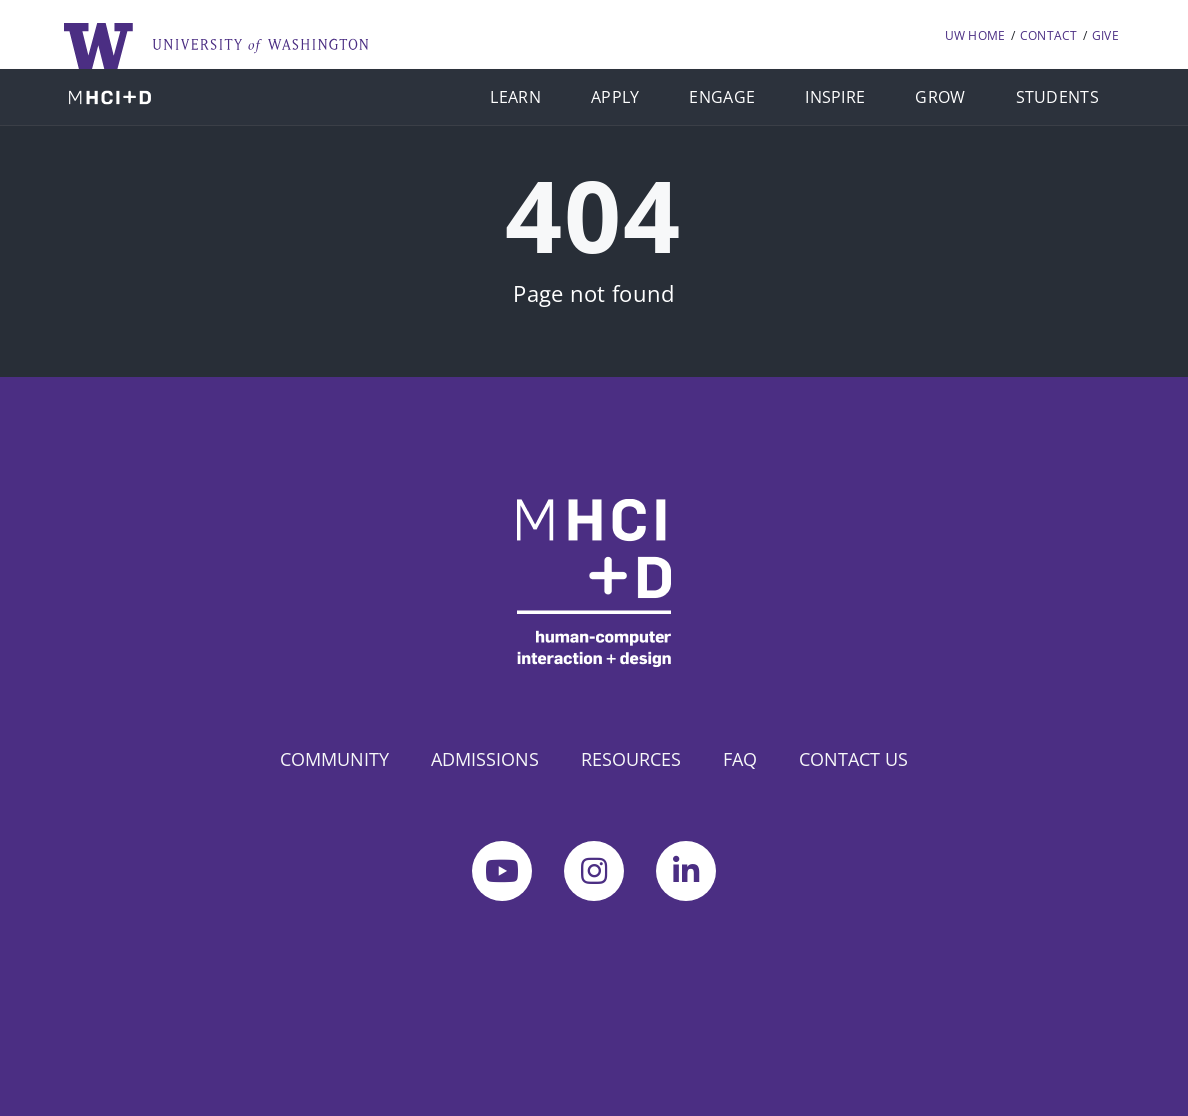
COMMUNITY (334, 759)
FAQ (740, 759)
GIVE (1105, 35)
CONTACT (1049, 35)
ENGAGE (722, 97)
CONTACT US (853, 759)
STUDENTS (1057, 97)
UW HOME (975, 35)
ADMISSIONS (485, 759)
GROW (940, 97)
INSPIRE (835, 97)
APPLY (615, 97)
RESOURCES (631, 759)
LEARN (515, 97)
